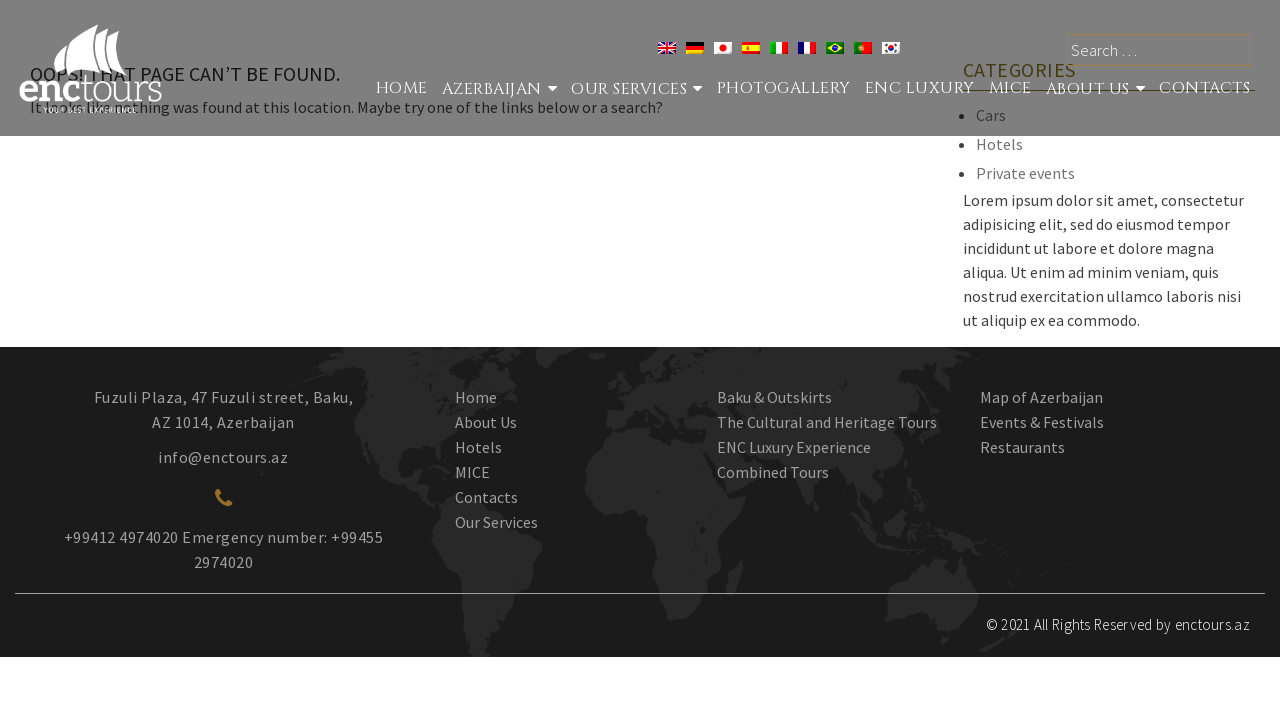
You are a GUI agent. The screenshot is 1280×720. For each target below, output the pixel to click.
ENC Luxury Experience (794, 447)
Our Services (496, 522)
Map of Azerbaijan (1041, 397)
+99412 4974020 (121, 537)
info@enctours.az (223, 457)
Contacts (1204, 88)
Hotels (999, 144)
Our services (629, 89)
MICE (1010, 88)
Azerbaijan (492, 89)
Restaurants (1022, 447)
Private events (1025, 173)
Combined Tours (773, 472)
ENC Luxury (920, 88)
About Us (1088, 89)
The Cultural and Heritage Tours (827, 422)
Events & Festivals (1042, 422)
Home (402, 88)
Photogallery (784, 88)
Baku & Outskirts (774, 397)
